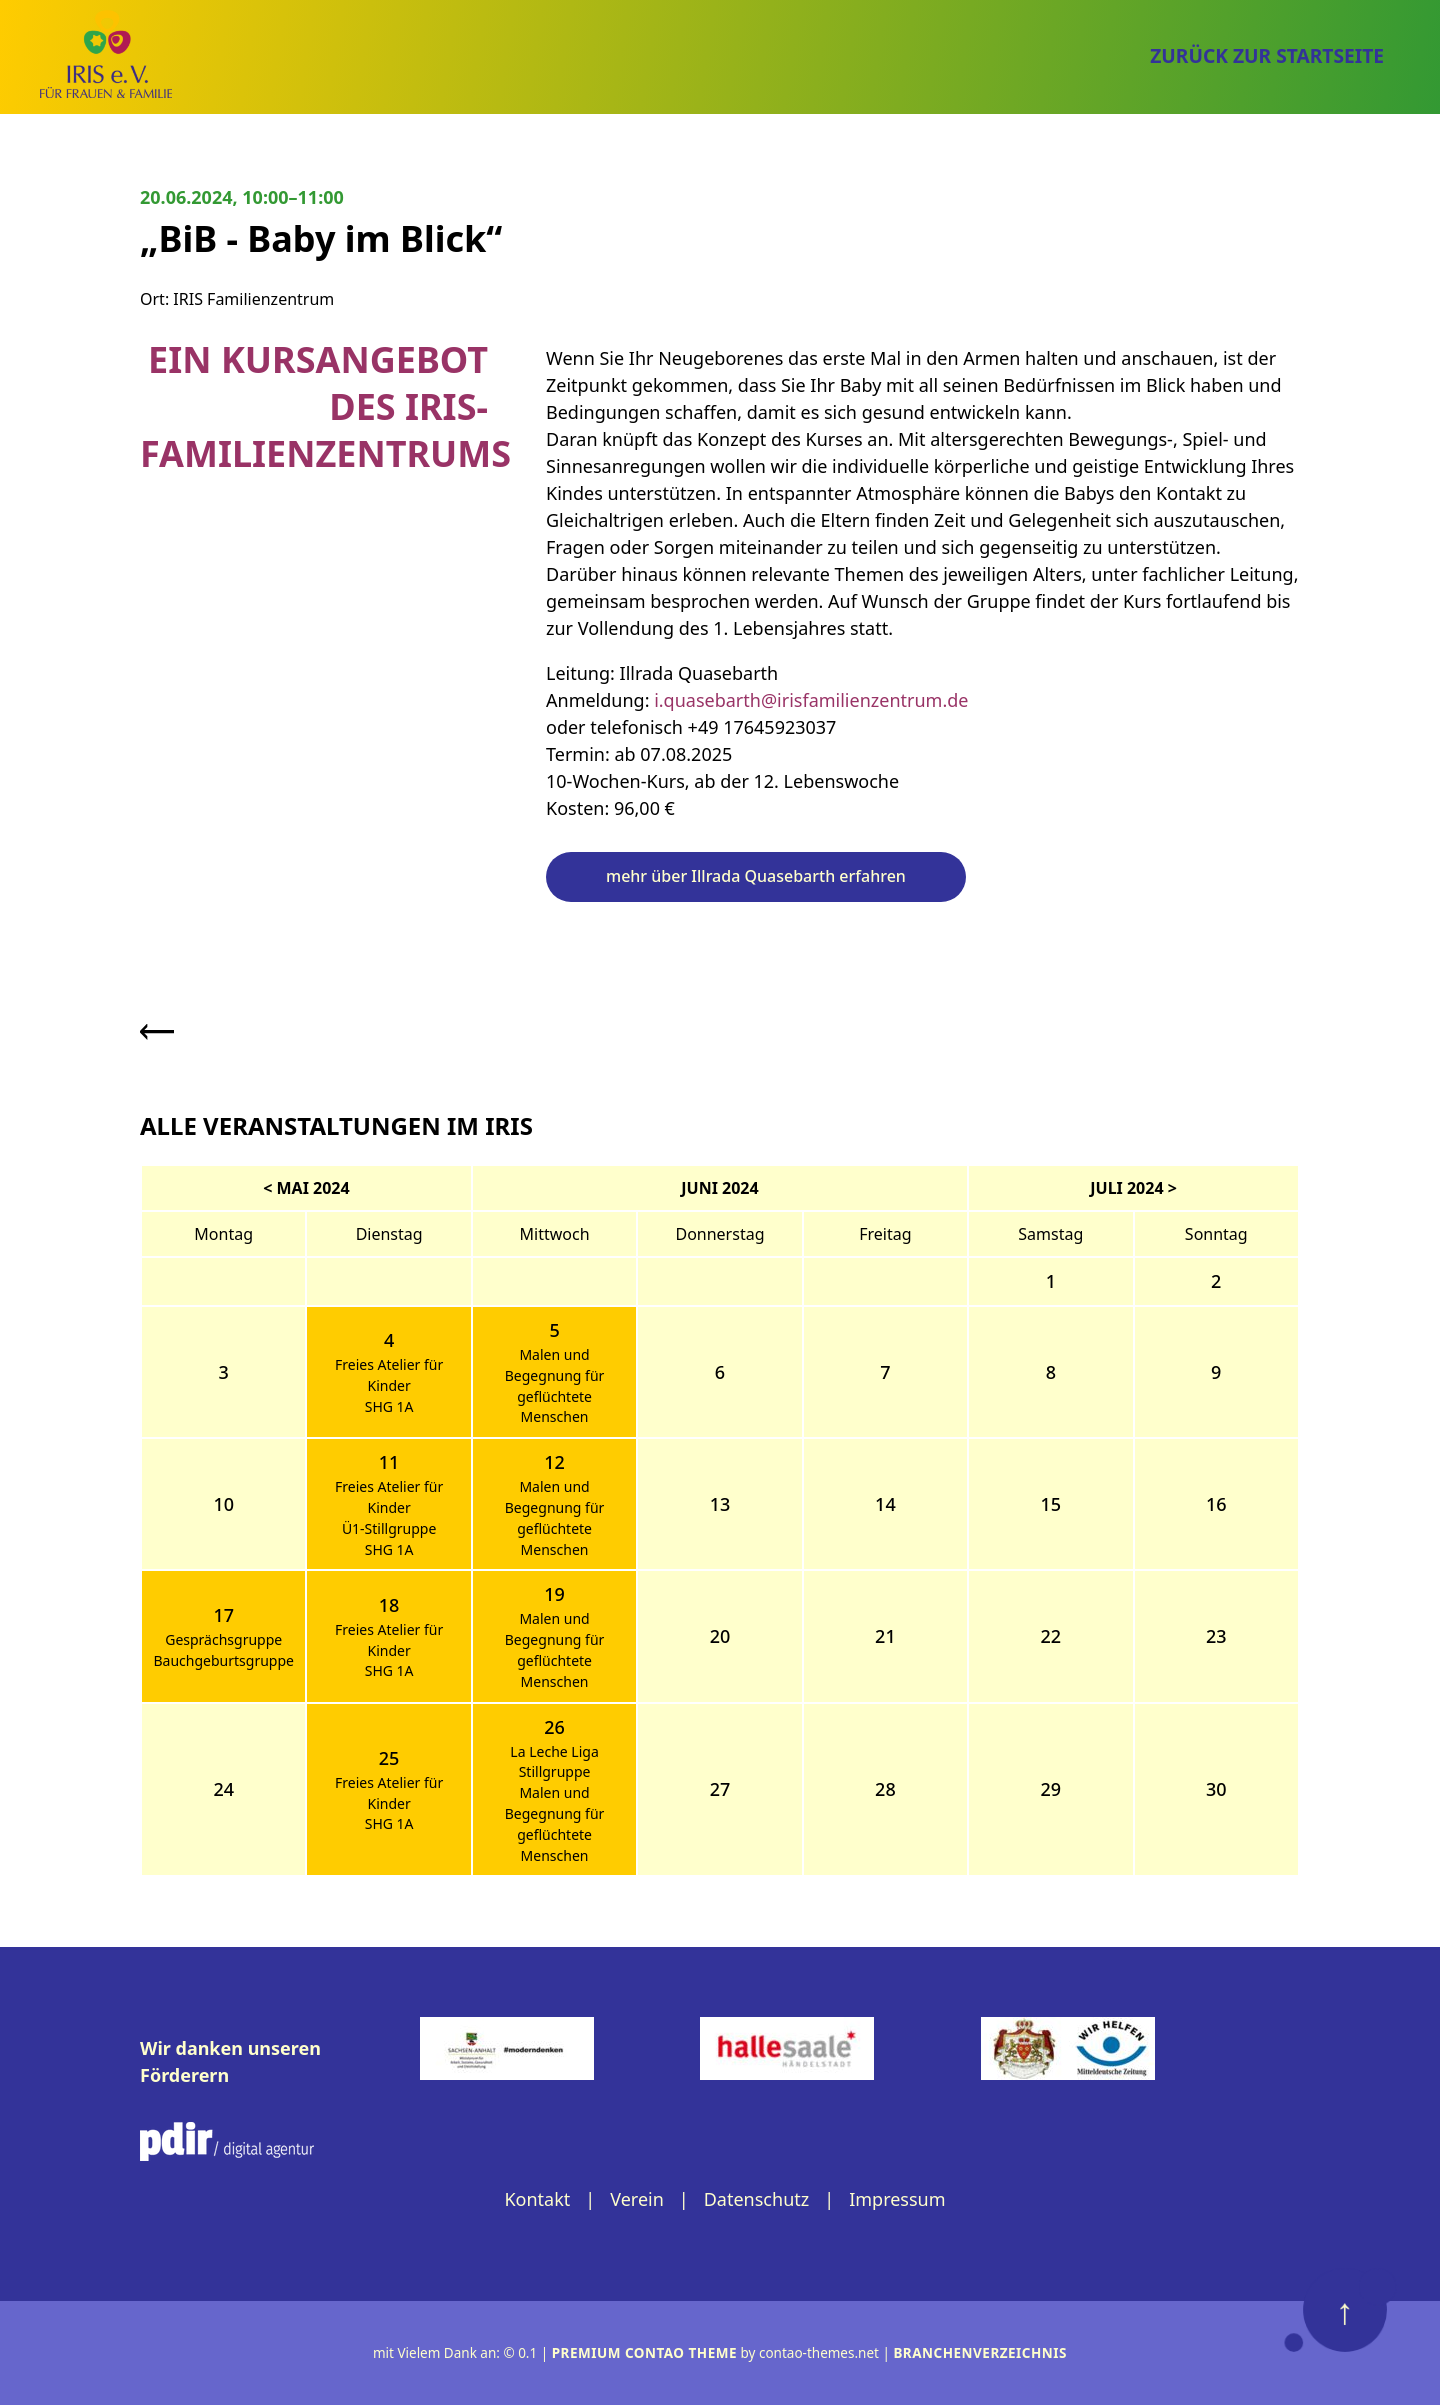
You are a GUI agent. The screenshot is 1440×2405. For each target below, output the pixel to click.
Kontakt (537, 2199)
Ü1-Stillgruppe (389, 1528)
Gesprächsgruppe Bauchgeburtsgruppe (223, 1650)
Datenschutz (756, 2199)
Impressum (897, 2199)
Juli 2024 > (1133, 1188)
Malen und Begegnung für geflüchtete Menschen (555, 1385)
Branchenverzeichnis (980, 2353)
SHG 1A (389, 1406)
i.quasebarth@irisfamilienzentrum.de (811, 700)
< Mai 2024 (306, 1188)
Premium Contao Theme (644, 2353)
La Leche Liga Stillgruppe (554, 1762)
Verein (637, 2199)
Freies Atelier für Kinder (389, 1375)
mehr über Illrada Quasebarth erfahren (756, 876)
